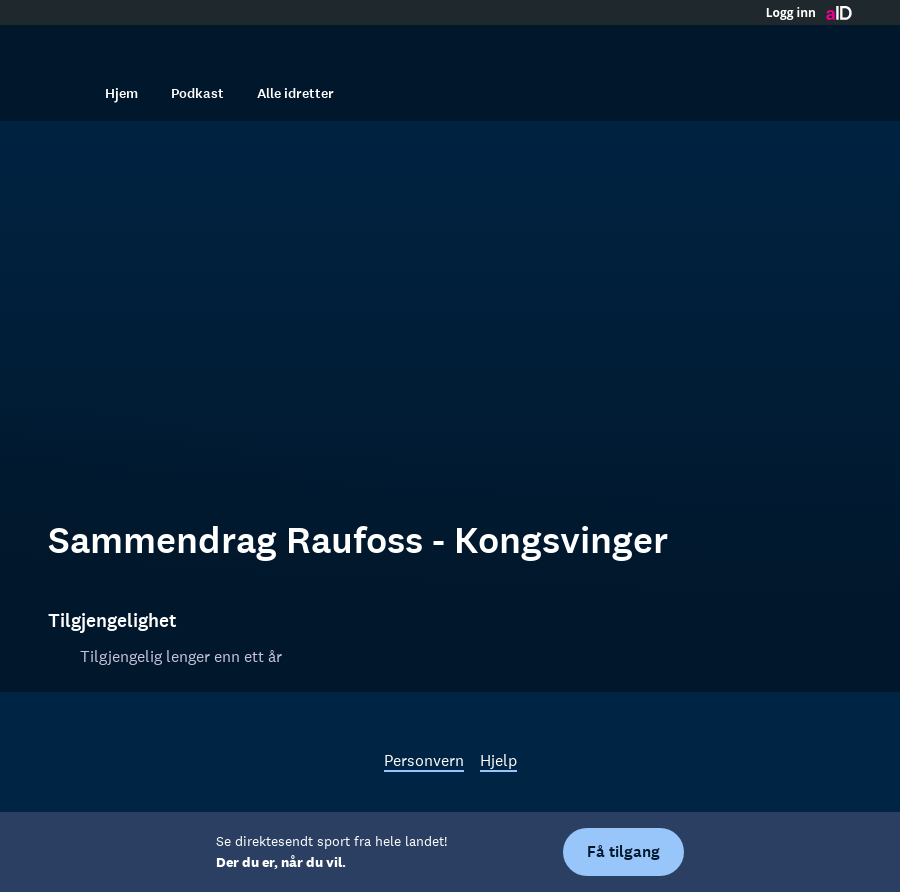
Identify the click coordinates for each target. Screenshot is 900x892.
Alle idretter (295, 93)
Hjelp (498, 760)
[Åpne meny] (832, 45)
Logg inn (791, 13)
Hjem (121, 93)
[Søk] (68, 93)
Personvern (424, 760)
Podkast (197, 93)
